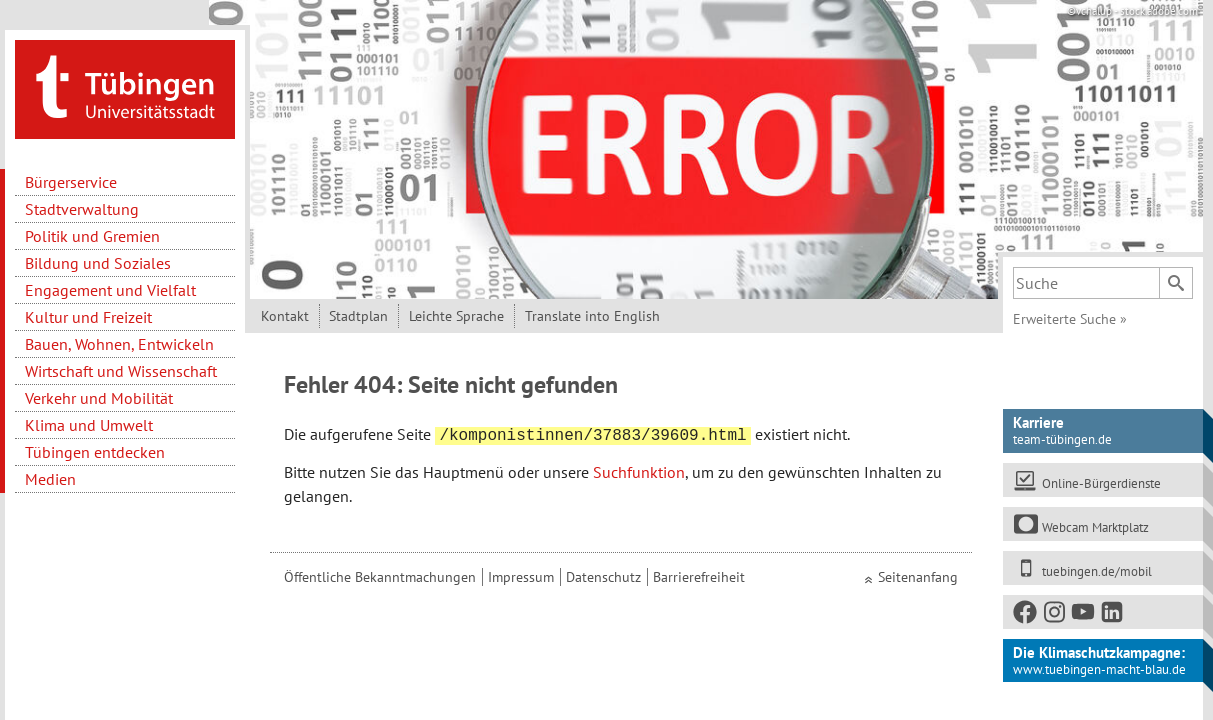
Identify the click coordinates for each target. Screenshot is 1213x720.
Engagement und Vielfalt (110, 290)
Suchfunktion (639, 472)
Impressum (521, 577)
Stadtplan (358, 316)
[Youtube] (1084, 615)
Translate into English (592, 316)
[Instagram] (1055, 615)
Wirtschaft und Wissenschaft (121, 371)
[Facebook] (1026, 615)
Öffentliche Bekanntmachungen (380, 577)
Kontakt (285, 316)
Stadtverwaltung (82, 209)
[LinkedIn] (1113, 615)
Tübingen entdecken (95, 452)
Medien (50, 479)
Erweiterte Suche (1070, 319)
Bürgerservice (71, 182)
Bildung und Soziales (98, 263)
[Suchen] (1176, 283)
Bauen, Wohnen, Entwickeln (119, 344)
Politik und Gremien (92, 236)
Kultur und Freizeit (88, 317)
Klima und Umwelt (89, 425)
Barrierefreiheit (699, 577)
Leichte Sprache (456, 316)
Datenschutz (603, 577)
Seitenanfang (918, 577)
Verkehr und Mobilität (99, 398)
